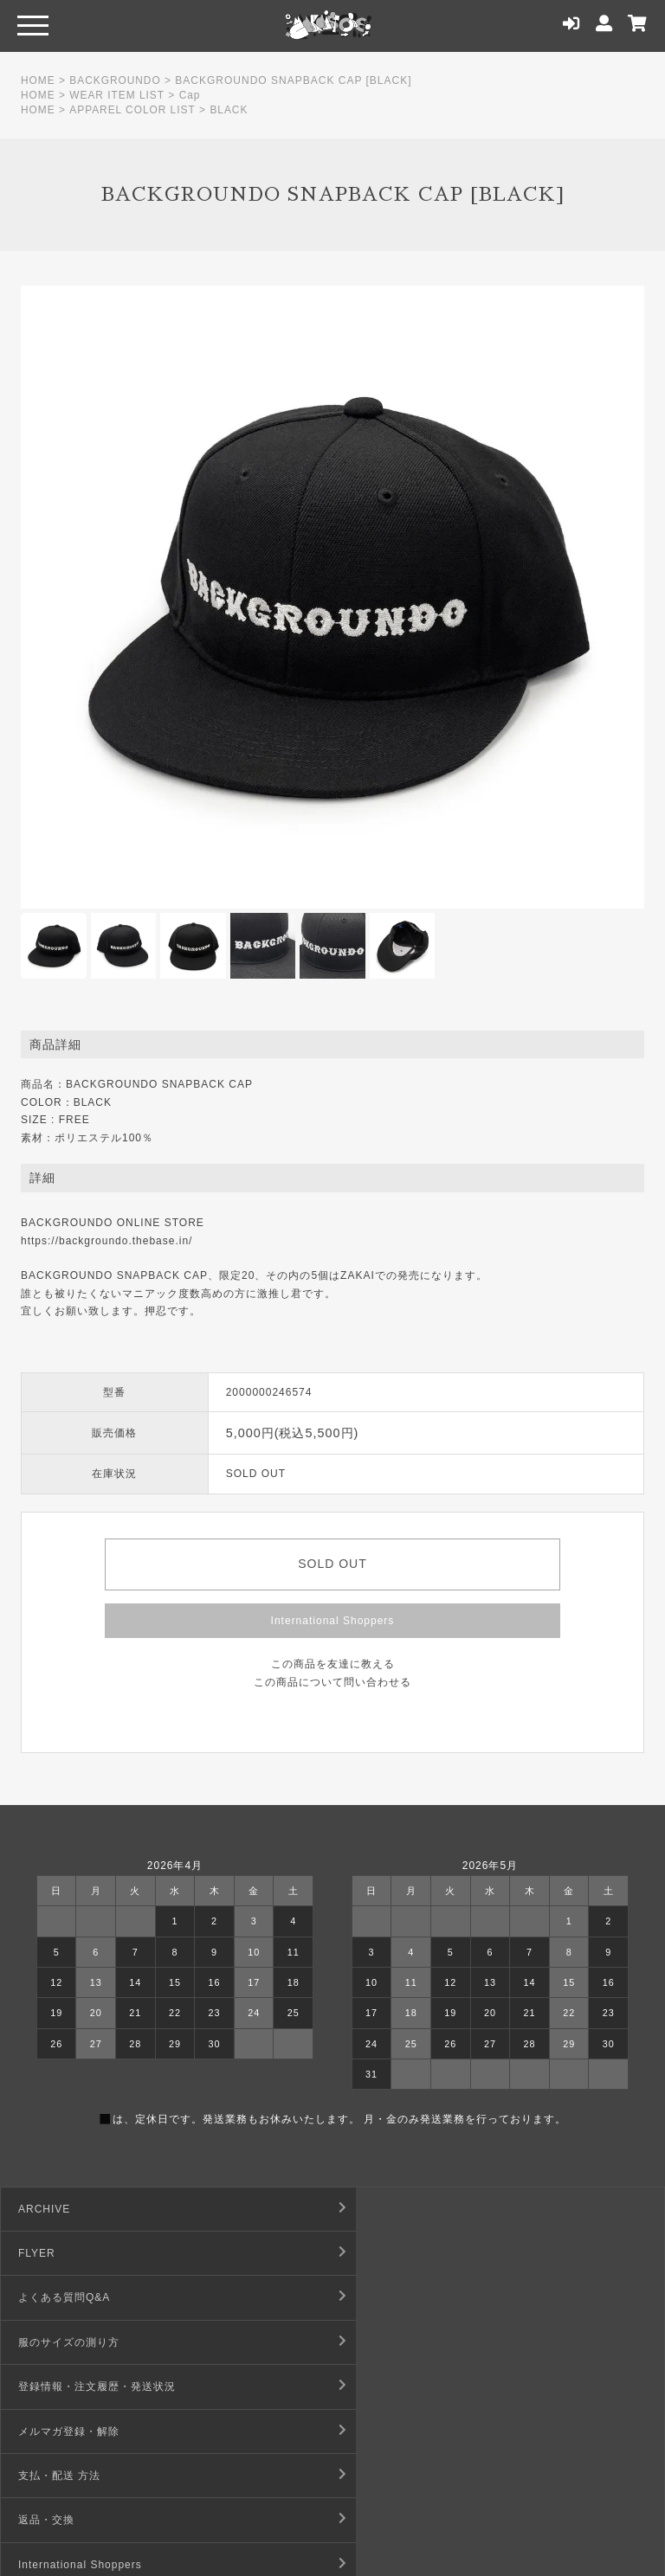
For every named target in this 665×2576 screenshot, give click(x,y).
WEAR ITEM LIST (117, 95)
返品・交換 (379, 2342)
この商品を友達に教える (333, 1664)
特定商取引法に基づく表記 (418, 2386)
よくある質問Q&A (64, 2253)
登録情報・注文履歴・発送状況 (97, 2297)
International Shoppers (333, 1621)
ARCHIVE (44, 2209)
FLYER (369, 2209)
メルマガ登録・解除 (401, 2297)
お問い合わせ (52, 2476)
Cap (191, 95)
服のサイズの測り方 (401, 2253)
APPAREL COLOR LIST (133, 110)
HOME (38, 80)
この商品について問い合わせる (332, 1682)
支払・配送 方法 (59, 2342)
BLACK (229, 110)
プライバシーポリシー (407, 2431)
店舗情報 (373, 2476)
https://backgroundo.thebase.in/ (106, 1241)
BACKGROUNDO (116, 80)
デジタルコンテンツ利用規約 (91, 2431)
